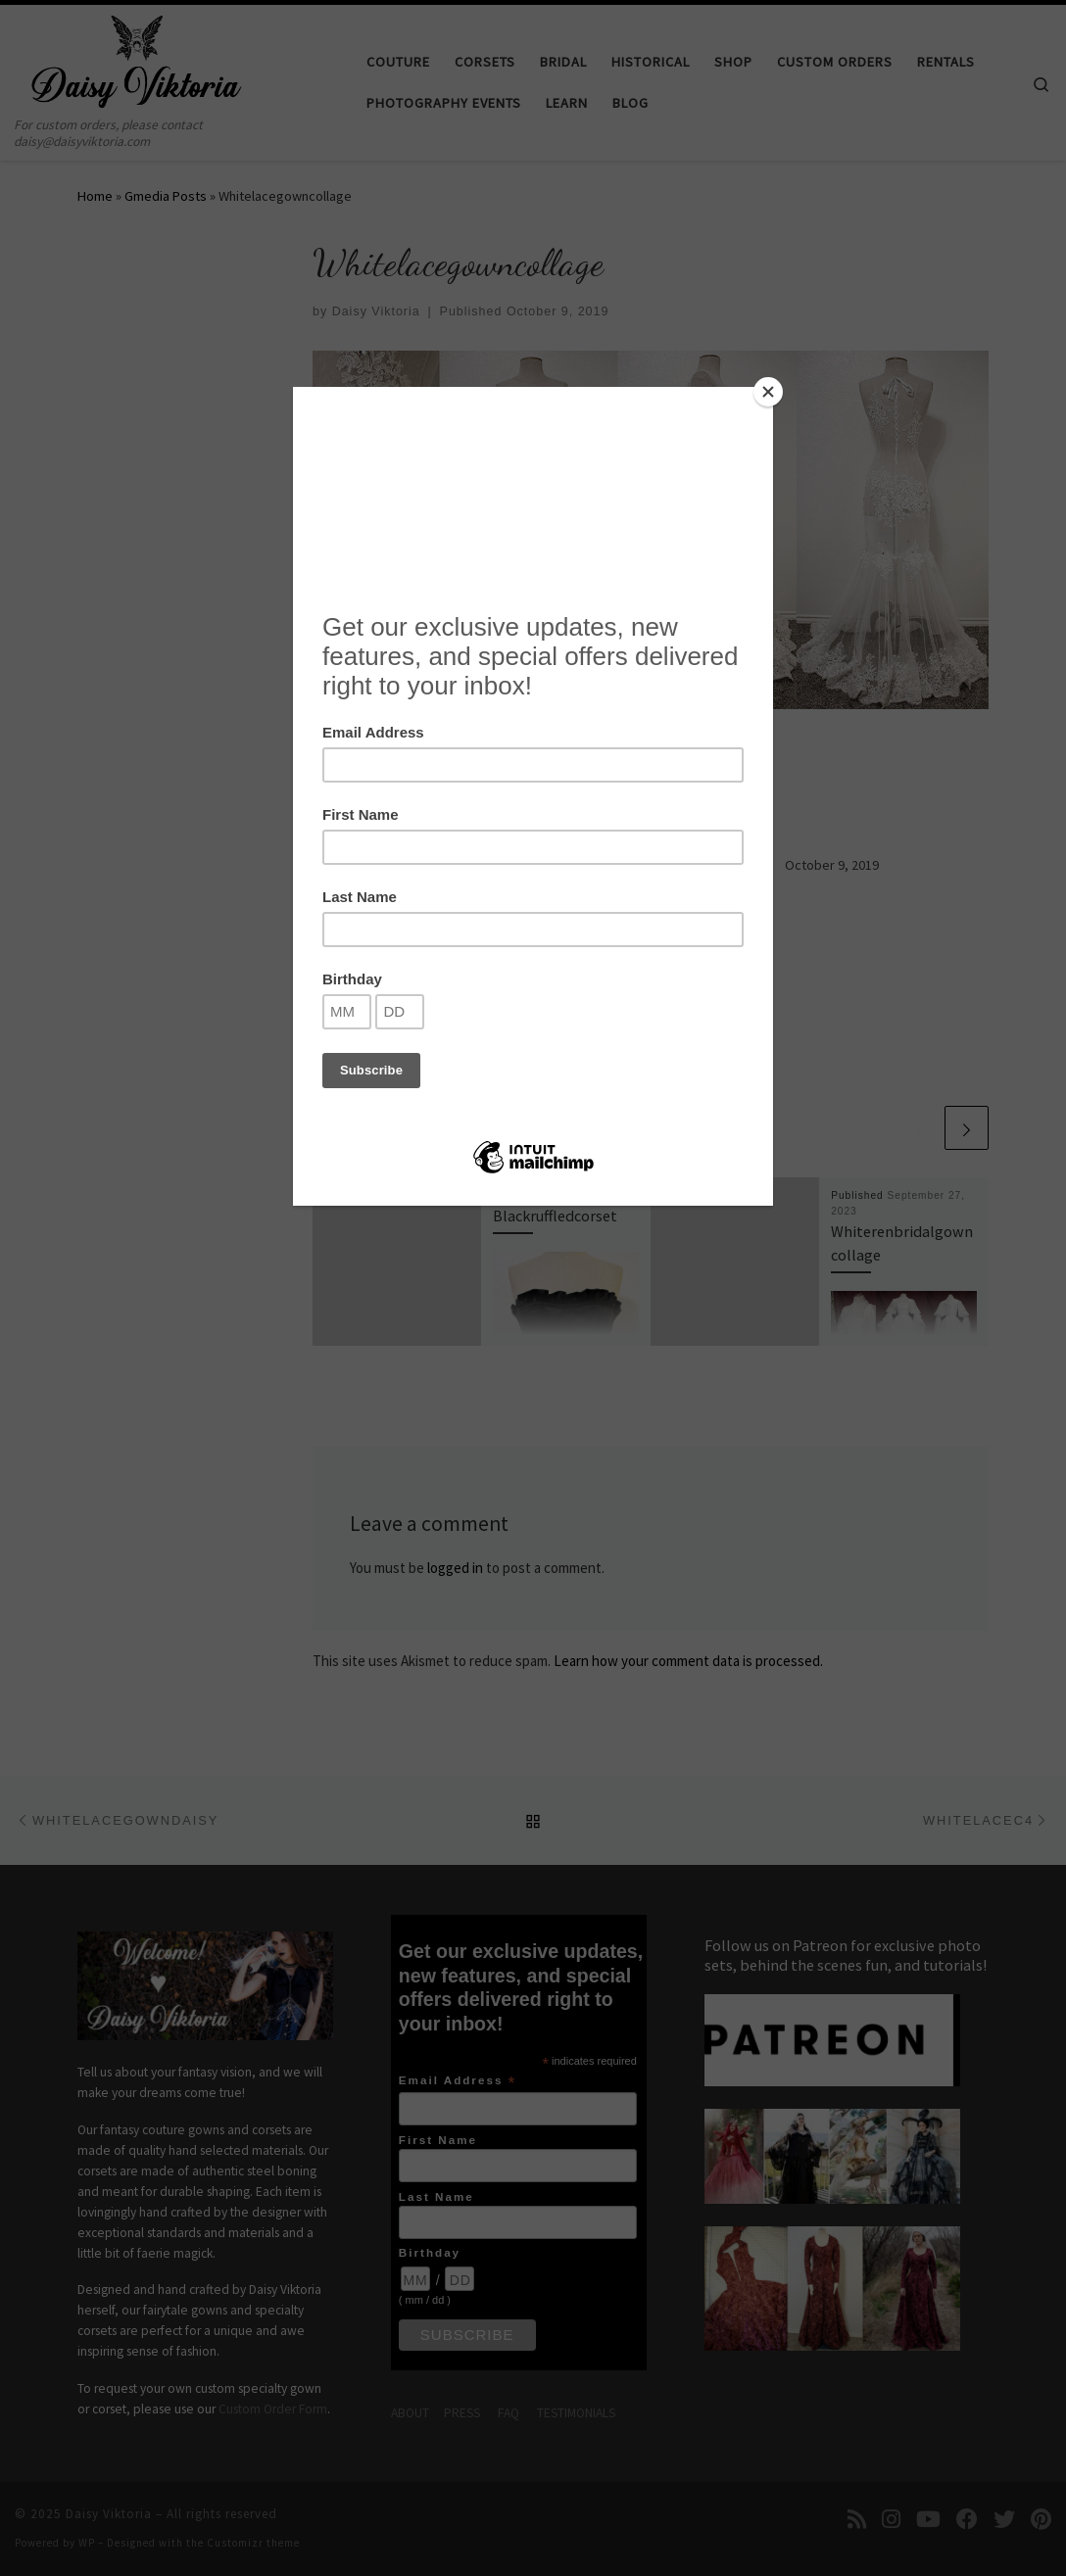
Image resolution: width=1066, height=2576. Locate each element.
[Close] (768, 391)
